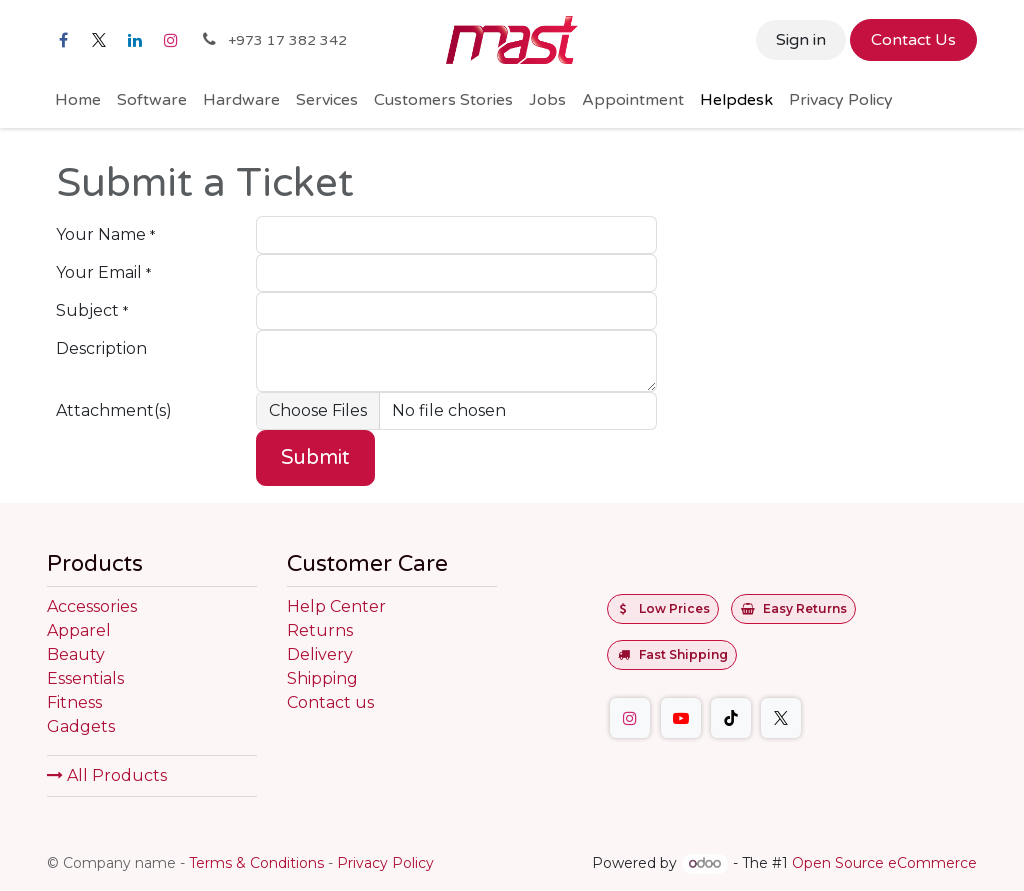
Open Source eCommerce (884, 863)
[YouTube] (681, 718)
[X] (99, 40)
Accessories (92, 606)
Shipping (322, 678)
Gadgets (81, 726)
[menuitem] (78, 100)
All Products (107, 775)
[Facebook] (63, 40)
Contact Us (913, 40)
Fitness (74, 702)
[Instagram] (171, 40)
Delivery (320, 654)
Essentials (85, 678)
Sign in (801, 40)
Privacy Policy (385, 863)
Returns (320, 630)
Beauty (76, 654)
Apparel (79, 630)
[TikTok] (731, 718)
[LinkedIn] (135, 40)
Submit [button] (315, 458)
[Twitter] (781, 718)
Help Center (336, 606)
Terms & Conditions (256, 863)
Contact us (330, 702)
